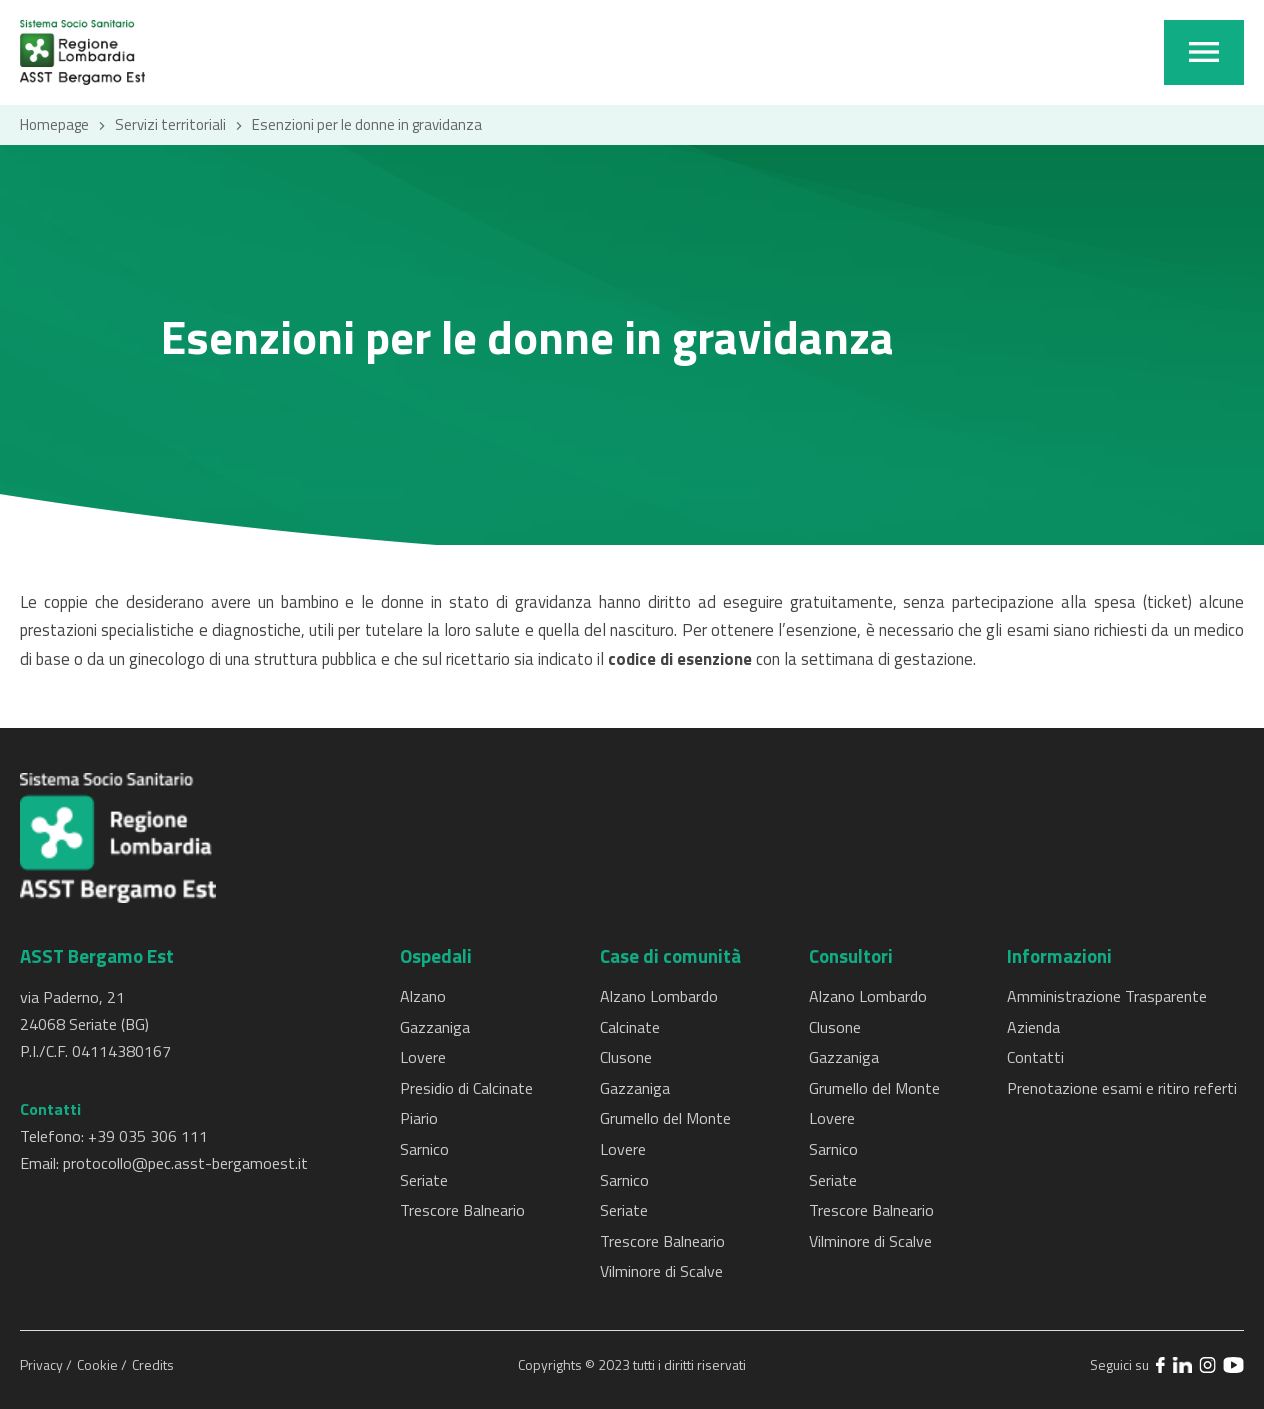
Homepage (54, 124)
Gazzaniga (435, 1027)
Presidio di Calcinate (466, 1088)
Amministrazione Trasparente (1107, 996)
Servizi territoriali (170, 124)
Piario (419, 1118)
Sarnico (424, 1149)
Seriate (424, 1180)
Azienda (1033, 1027)
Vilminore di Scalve (661, 1271)
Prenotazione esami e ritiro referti (1122, 1088)
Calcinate (630, 1027)
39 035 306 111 (152, 1136)
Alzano (423, 996)
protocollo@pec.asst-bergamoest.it (185, 1163)
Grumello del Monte (665, 1118)
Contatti (1035, 1057)
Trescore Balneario (462, 1210)
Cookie (99, 1364)
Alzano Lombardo (659, 996)
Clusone (626, 1057)
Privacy (43, 1364)
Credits (153, 1364)
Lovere (423, 1057)
